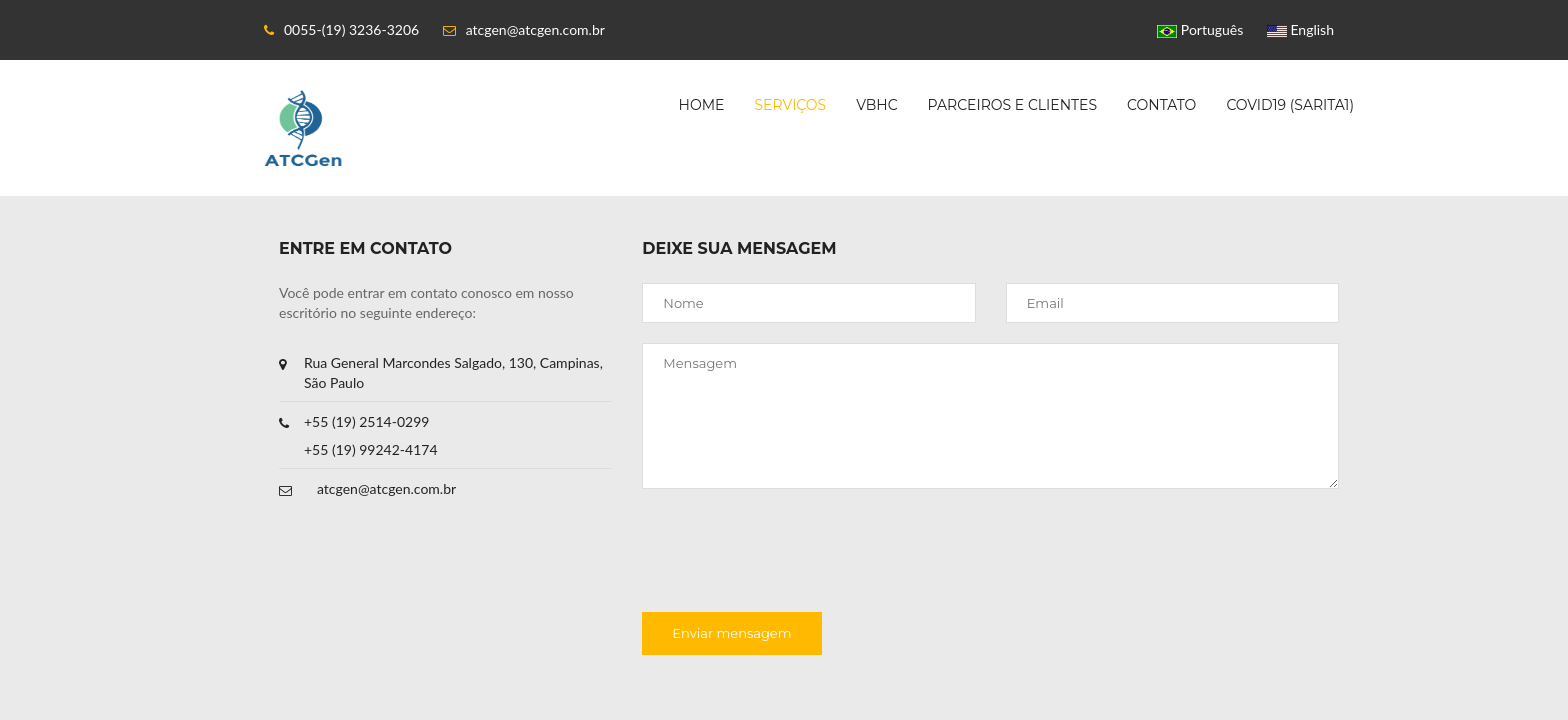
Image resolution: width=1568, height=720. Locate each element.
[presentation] (794, 553)
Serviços (790, 105)
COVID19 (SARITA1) (1290, 105)
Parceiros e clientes (1012, 105)
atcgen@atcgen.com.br (386, 488)
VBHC (876, 105)
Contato (1161, 105)
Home (702, 105)
